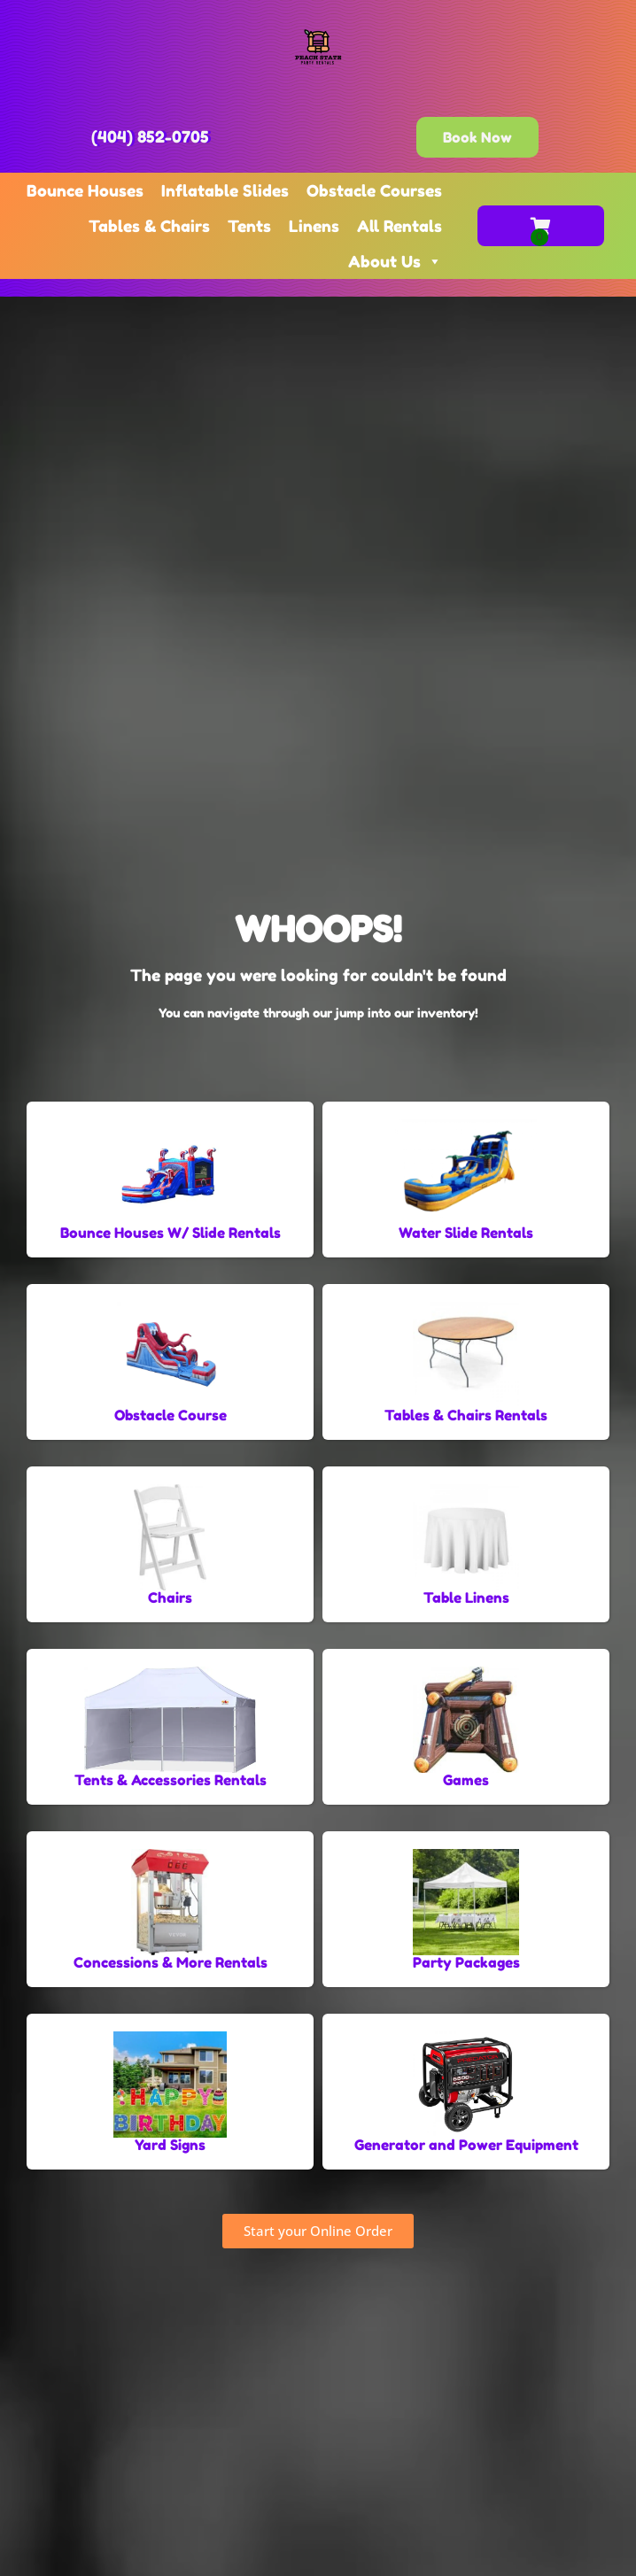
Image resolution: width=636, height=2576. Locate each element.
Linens (314, 226)
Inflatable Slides (225, 190)
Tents (249, 226)
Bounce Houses (85, 190)
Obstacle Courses (374, 190)
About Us (395, 261)
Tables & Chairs (149, 226)
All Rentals (399, 226)
